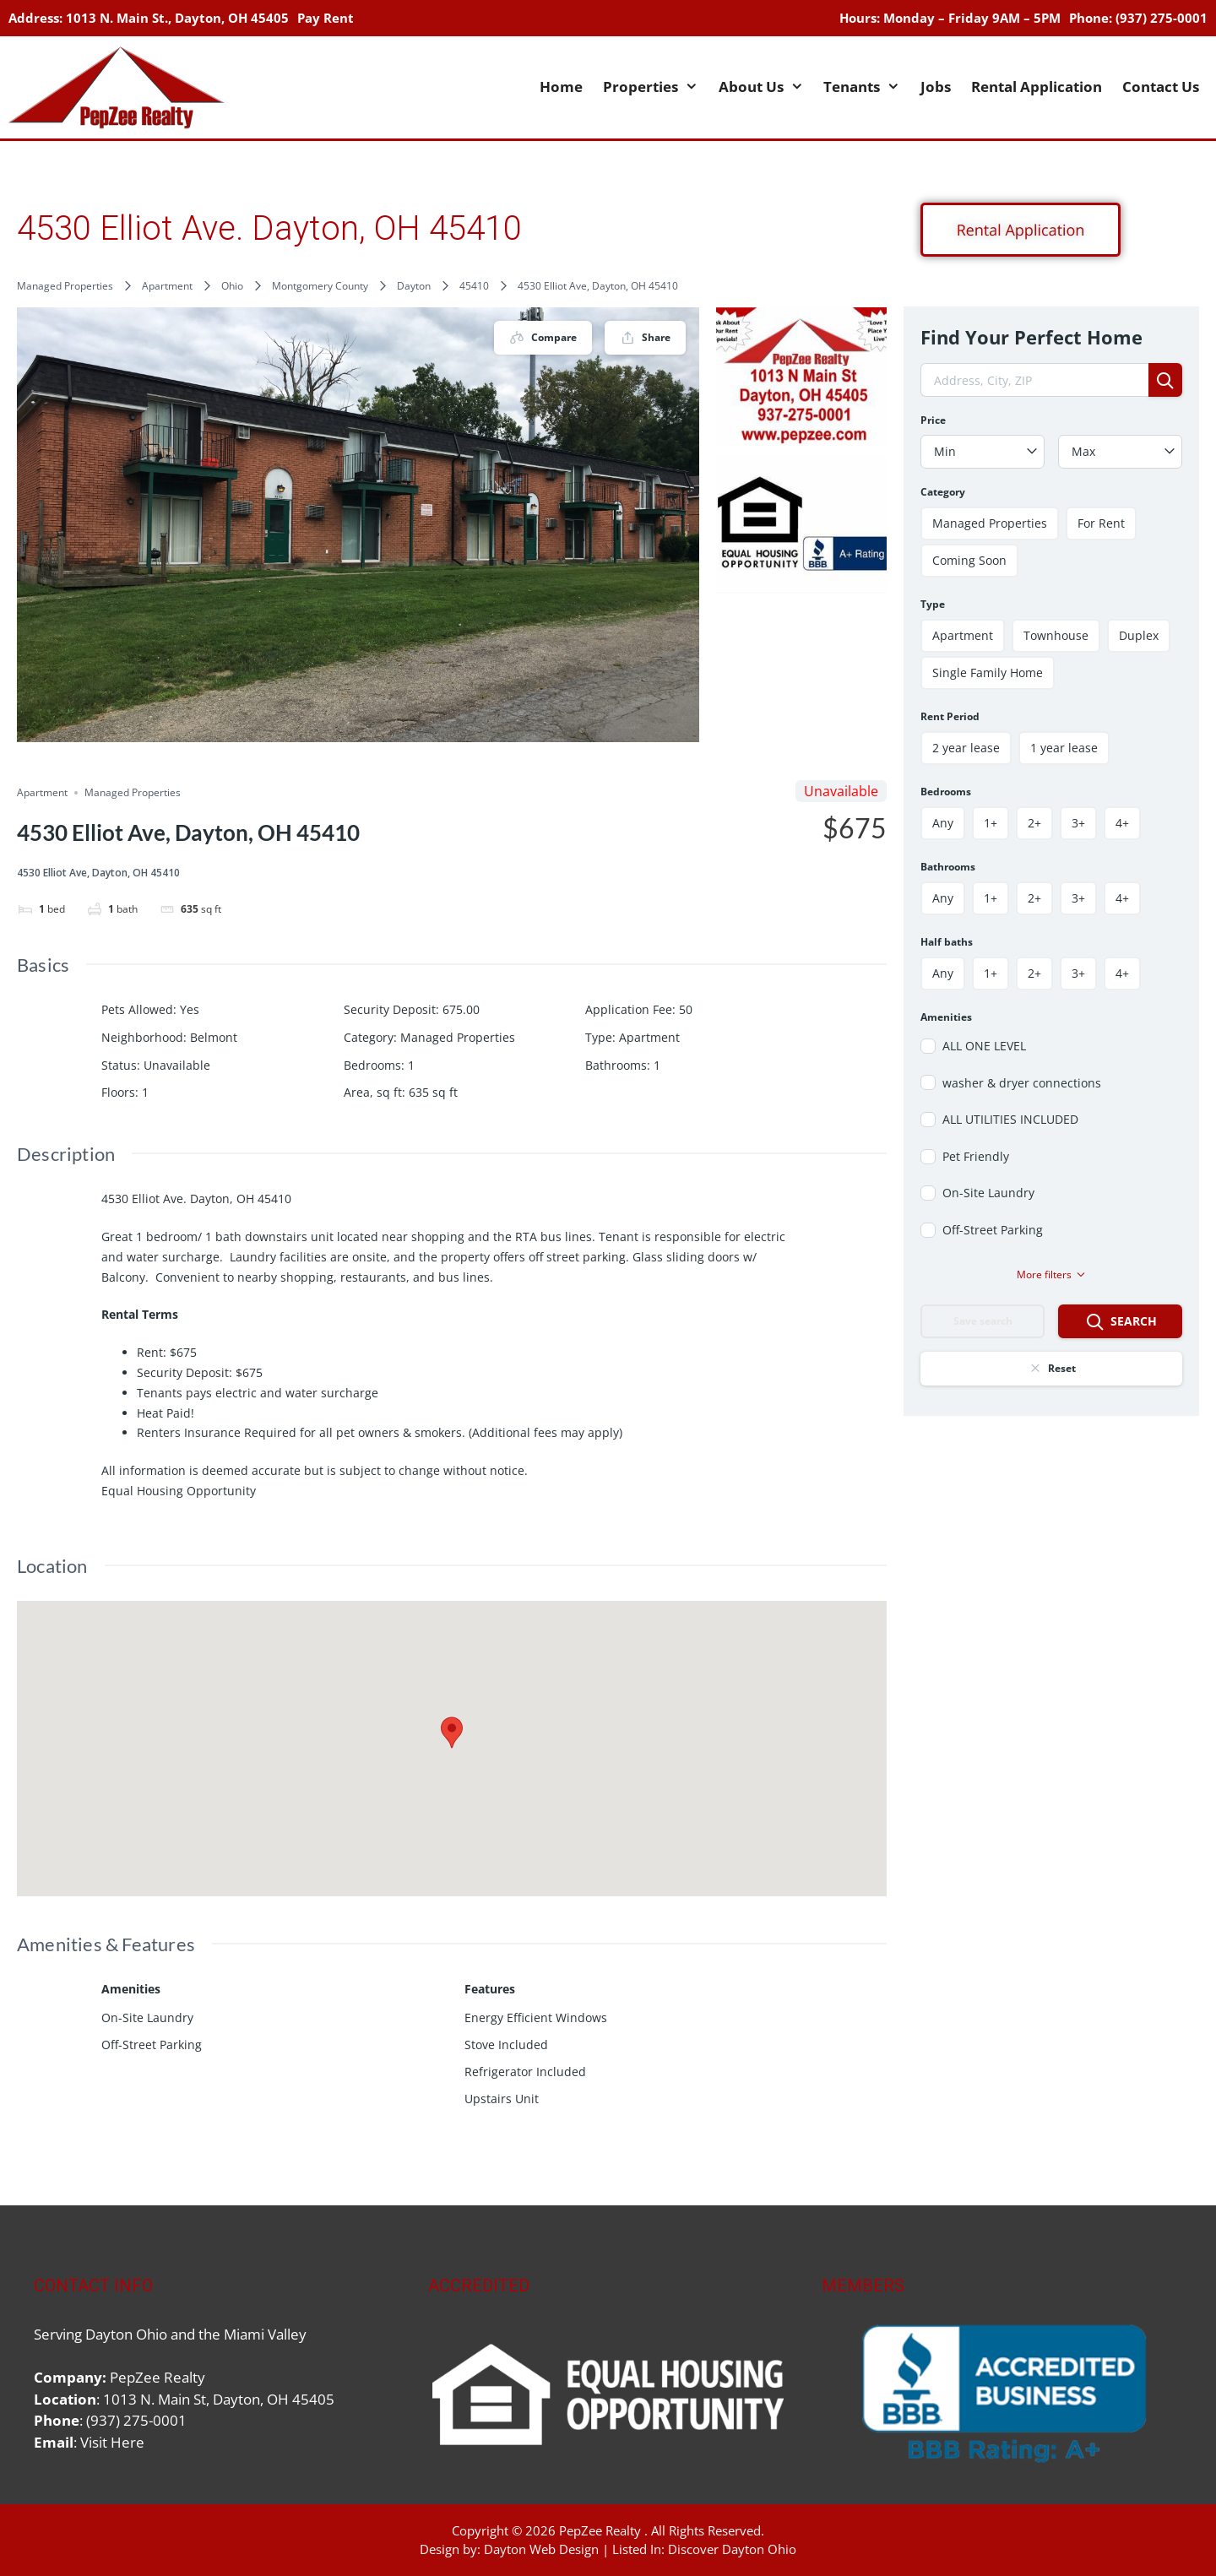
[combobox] (982, 452)
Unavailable (177, 1065)
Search (1121, 1322)
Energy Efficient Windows (535, 2017)
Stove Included (506, 2044)
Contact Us (1160, 86)
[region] (1002, 2394)
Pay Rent (325, 17)
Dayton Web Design (541, 2549)
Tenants (866, 87)
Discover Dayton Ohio (732, 2549)
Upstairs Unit (501, 2099)
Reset (1052, 1367)
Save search (982, 1321)
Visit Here (112, 2442)
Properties (655, 87)
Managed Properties (65, 286)
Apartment (167, 286)
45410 (474, 286)
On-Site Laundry (147, 2017)
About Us (766, 87)
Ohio (232, 286)
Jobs (935, 86)
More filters (1051, 1274)
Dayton (414, 286)
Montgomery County (320, 286)
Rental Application (1036, 86)
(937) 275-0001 (1162, 17)
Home (561, 86)
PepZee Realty (600, 2530)
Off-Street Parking (151, 2044)
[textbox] (982, 452)
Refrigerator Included (525, 2072)
